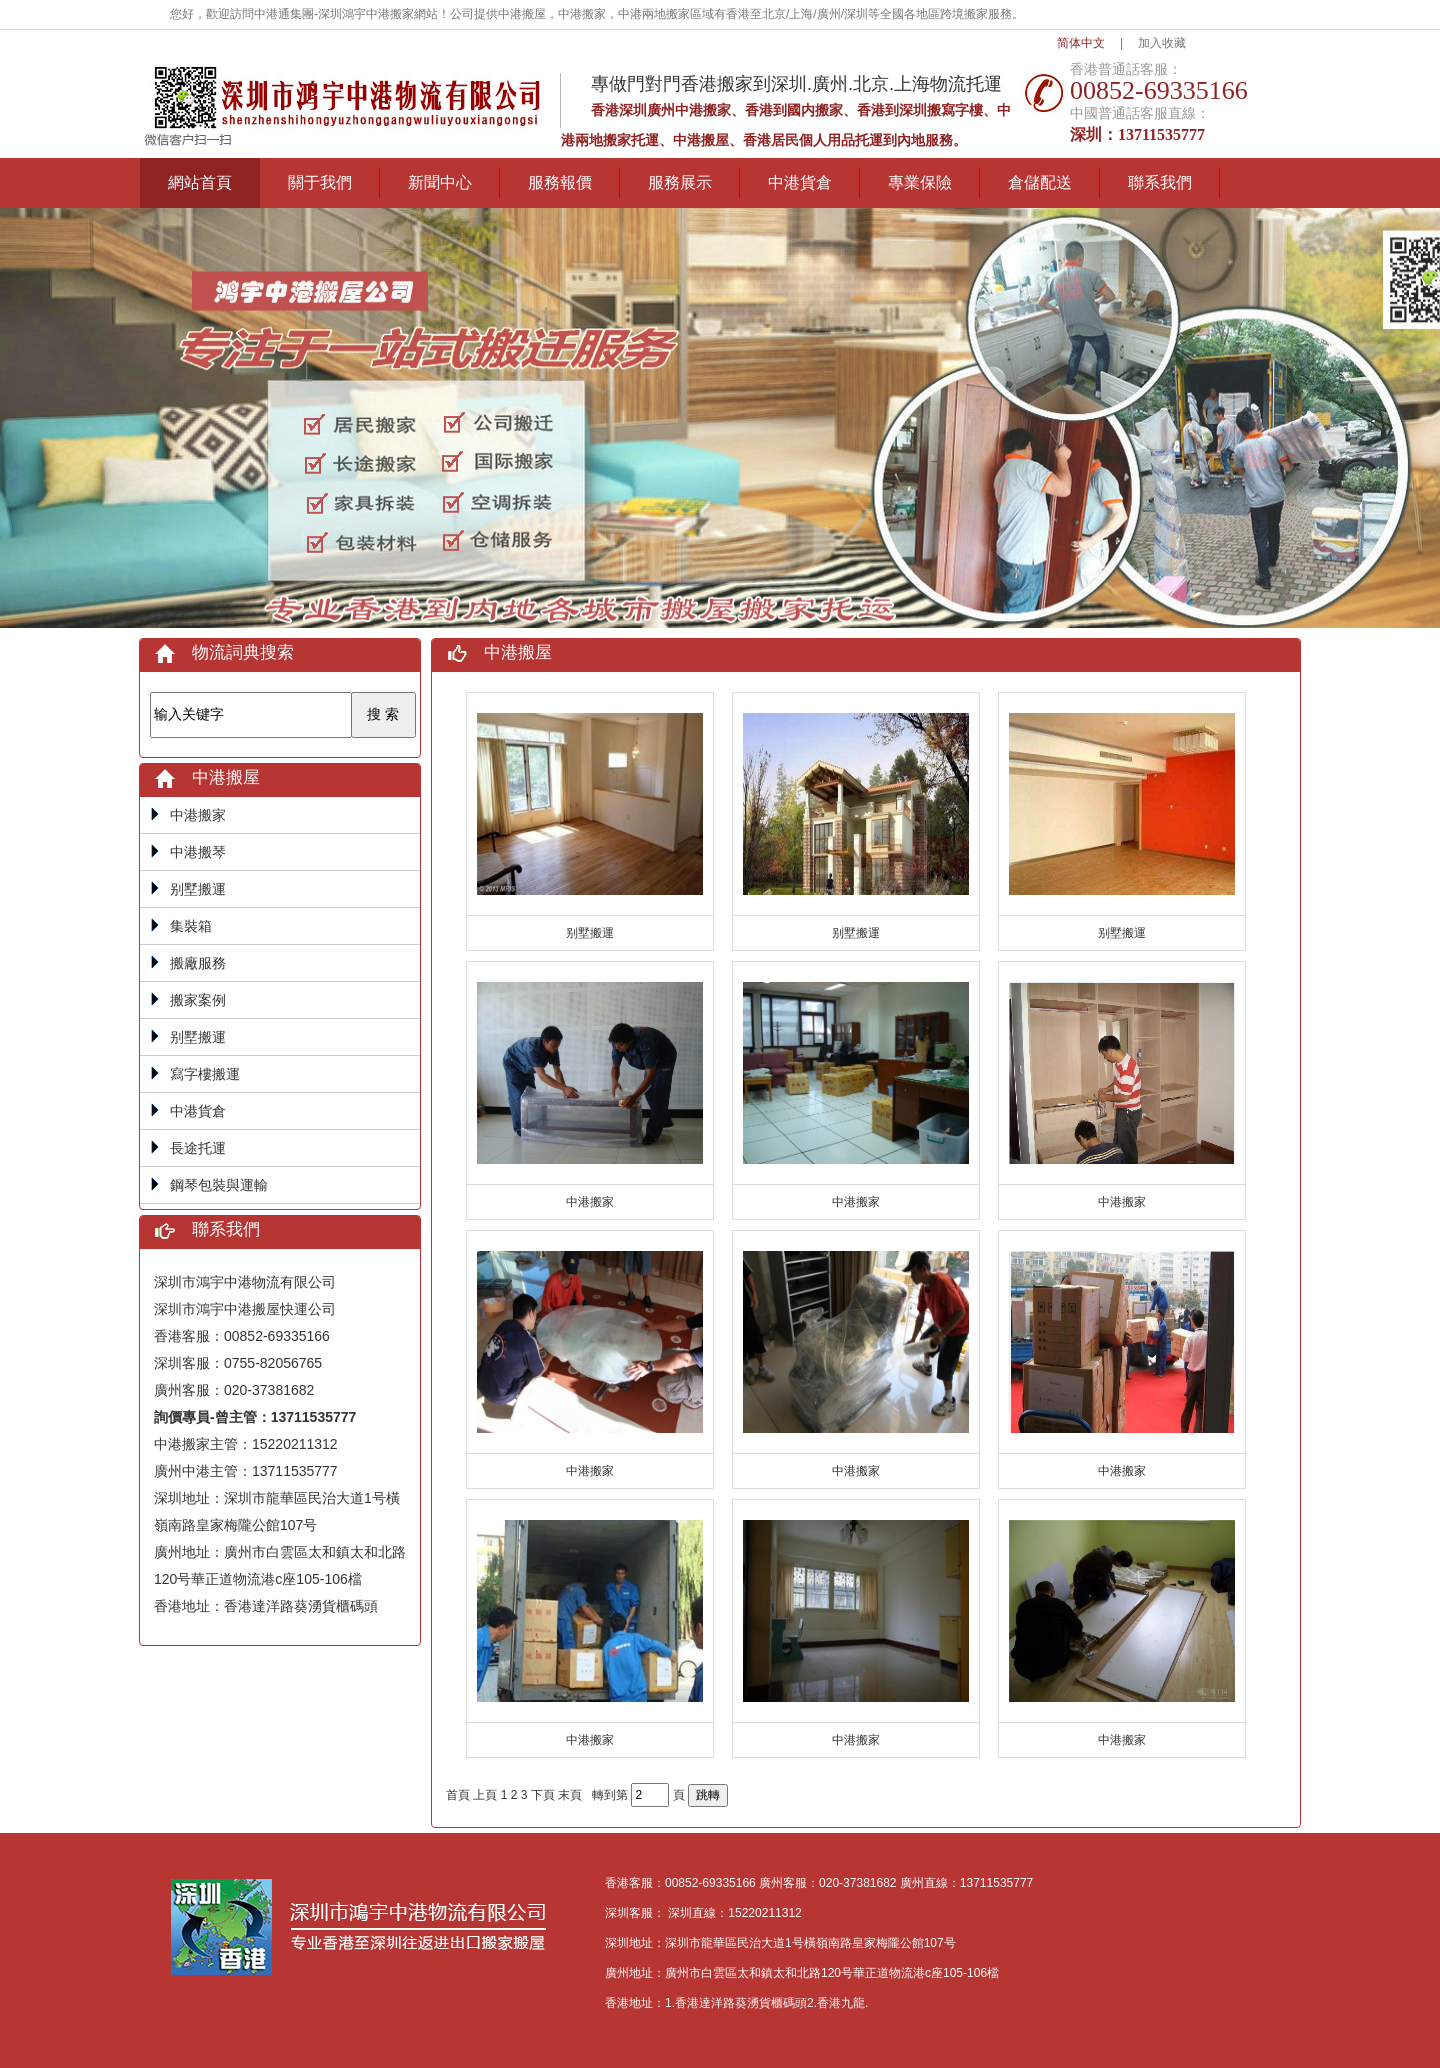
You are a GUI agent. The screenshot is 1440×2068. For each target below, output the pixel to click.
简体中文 (1081, 43)
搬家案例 (198, 1000)
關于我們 (320, 182)
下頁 (543, 1795)
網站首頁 (200, 182)
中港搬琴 (198, 852)
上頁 (485, 1795)
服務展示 (680, 182)
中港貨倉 (800, 182)
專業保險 (920, 182)
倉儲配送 (1040, 182)
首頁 (458, 1795)
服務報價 (560, 182)
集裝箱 (191, 926)
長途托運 (198, 1148)
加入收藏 (1162, 43)
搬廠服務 (198, 963)
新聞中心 (440, 182)
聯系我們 (1160, 182)
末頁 (570, 1795)
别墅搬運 (198, 889)
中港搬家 (198, 815)
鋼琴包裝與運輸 (219, 1185)
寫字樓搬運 (205, 1074)
